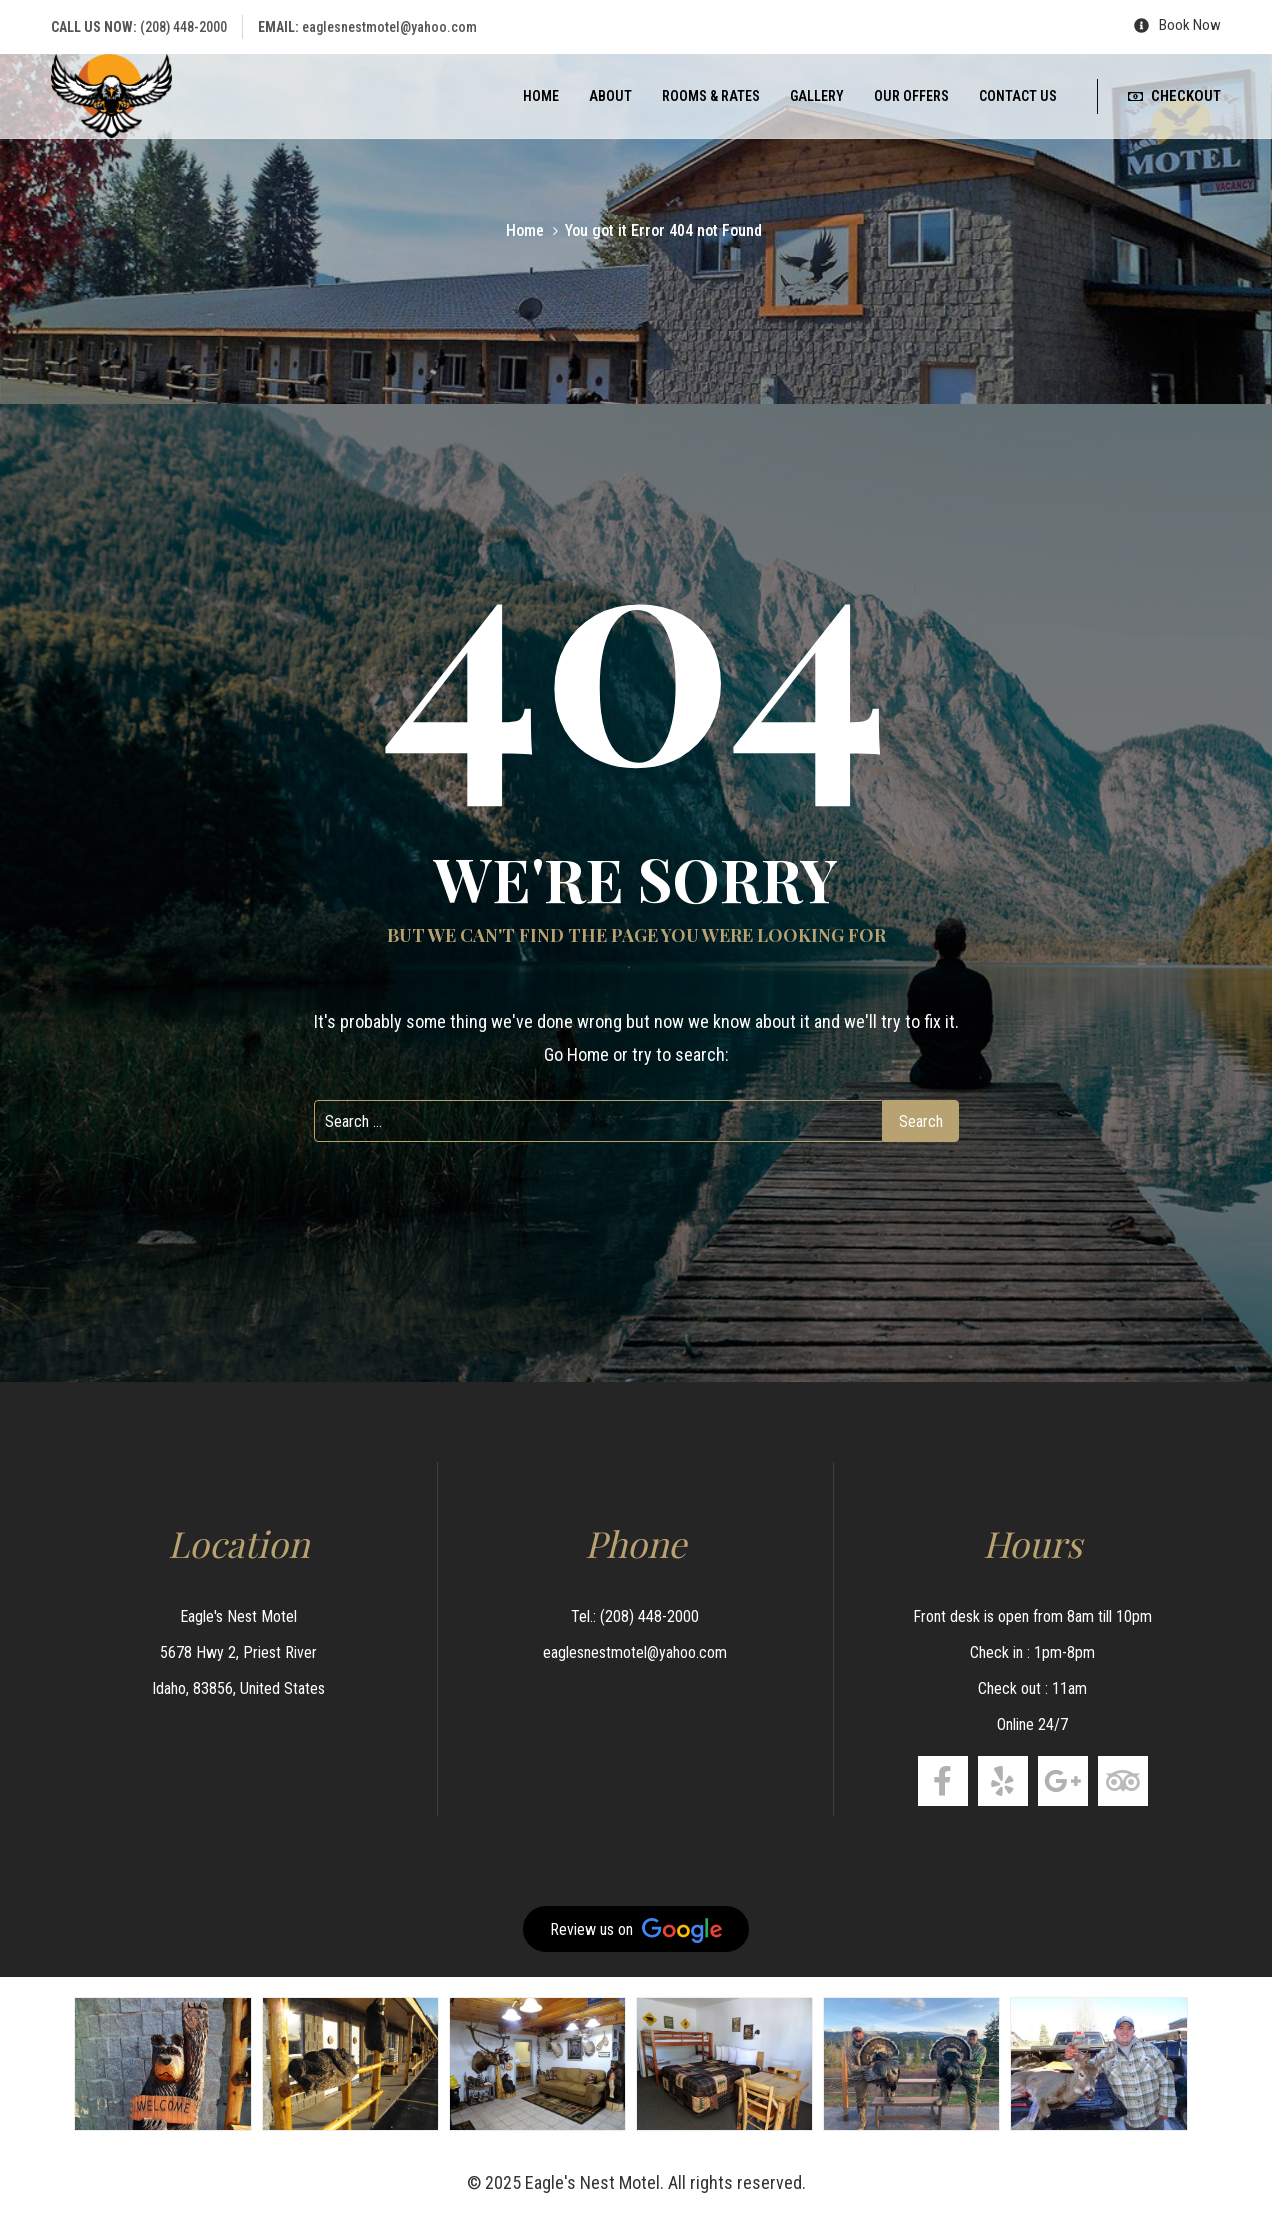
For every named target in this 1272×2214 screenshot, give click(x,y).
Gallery (817, 96)
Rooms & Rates (711, 96)
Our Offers (911, 96)
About (610, 96)
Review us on (636, 1930)
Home (541, 96)
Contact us (1018, 96)
